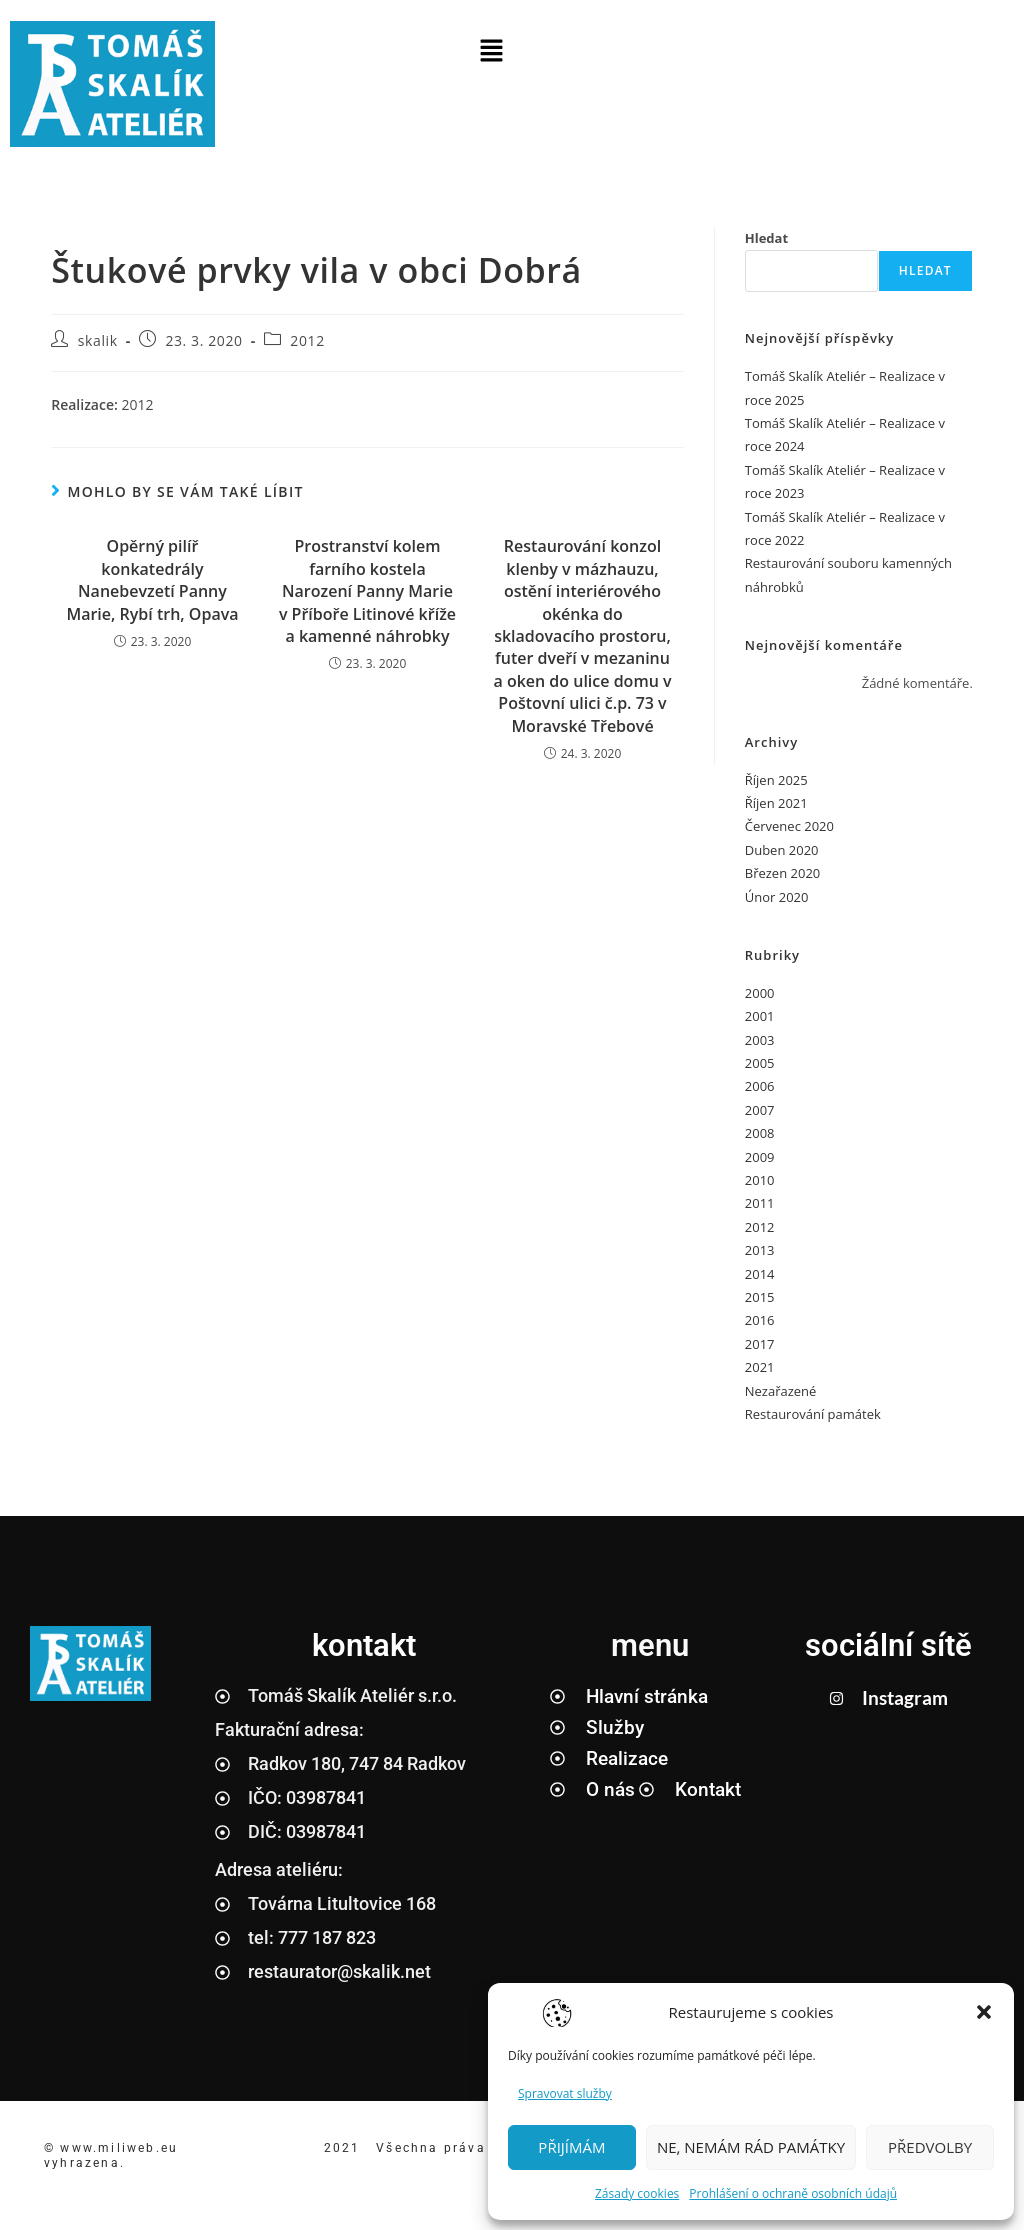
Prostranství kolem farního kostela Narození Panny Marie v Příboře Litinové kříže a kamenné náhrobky (367, 591)
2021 (760, 1367)
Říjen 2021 (776, 803)
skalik (98, 340)
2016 (760, 1320)
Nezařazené (781, 1391)
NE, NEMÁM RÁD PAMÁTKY (751, 2147)
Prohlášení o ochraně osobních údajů (793, 2193)
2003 (760, 1040)
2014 (760, 1274)
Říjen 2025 (776, 780)
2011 (760, 1203)
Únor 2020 (777, 897)
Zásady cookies (637, 2193)
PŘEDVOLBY (930, 2147)
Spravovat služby (565, 2093)
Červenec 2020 (789, 826)
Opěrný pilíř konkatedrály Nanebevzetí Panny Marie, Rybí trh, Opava (152, 579)
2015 (760, 1297)
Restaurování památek (813, 1414)
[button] (984, 2012)
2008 (760, 1133)
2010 (760, 1180)
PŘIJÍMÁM (571, 2147)
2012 (307, 340)
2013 (760, 1250)
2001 (760, 1016)
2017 (760, 1344)
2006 (760, 1086)
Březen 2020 (783, 873)
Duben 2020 (782, 850)
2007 (760, 1110)
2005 (760, 1063)
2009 (760, 1157)
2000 (760, 993)
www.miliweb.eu (121, 2148)
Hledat (766, 238)
